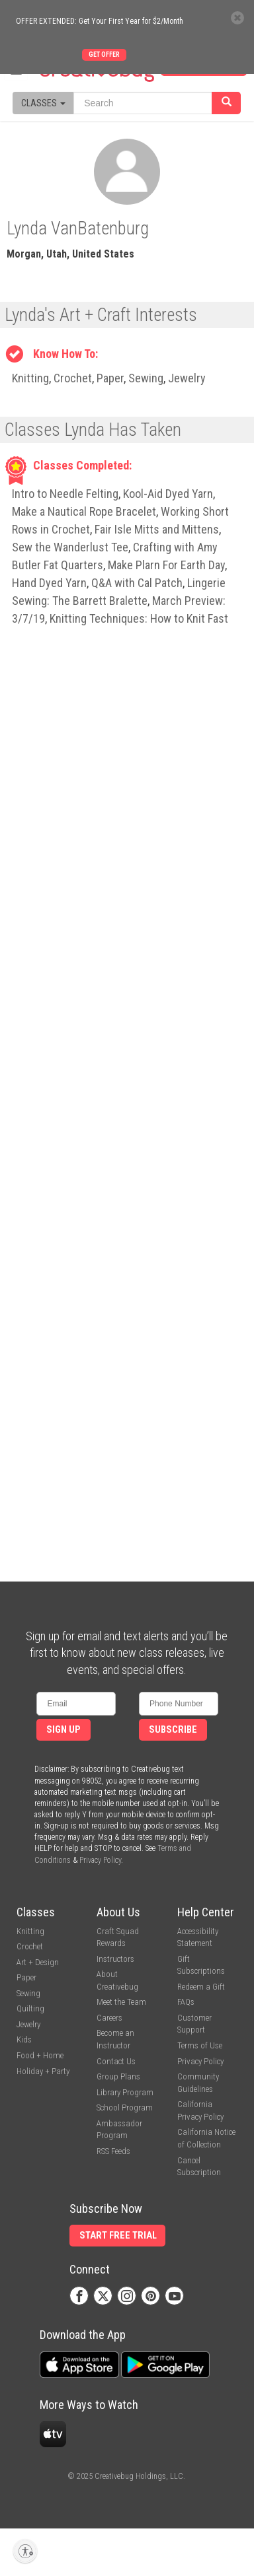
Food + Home (40, 2055)
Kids (24, 2039)
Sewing (145, 378)
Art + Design (38, 1962)
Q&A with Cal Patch (137, 583)
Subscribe (173, 1729)
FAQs (185, 2002)
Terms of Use (199, 2045)
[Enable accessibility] (25, 2551)
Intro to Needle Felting (65, 494)
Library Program (125, 2092)
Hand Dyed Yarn (49, 583)
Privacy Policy (100, 1860)
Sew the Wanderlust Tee (70, 547)
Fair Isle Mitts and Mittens (157, 529)
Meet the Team (121, 2002)
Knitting (30, 378)
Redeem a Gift (201, 1987)
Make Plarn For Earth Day (166, 565)
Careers (109, 2018)
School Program (125, 2107)
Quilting (30, 2008)
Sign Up (63, 1729)
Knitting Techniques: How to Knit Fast (139, 618)
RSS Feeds (113, 2151)
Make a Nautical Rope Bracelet (84, 511)
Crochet (73, 378)
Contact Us (116, 2061)
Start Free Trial (118, 2235)
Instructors (115, 1959)
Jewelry (187, 378)
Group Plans (118, 2076)
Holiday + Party (43, 2071)
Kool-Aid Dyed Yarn (168, 494)
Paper (110, 378)
